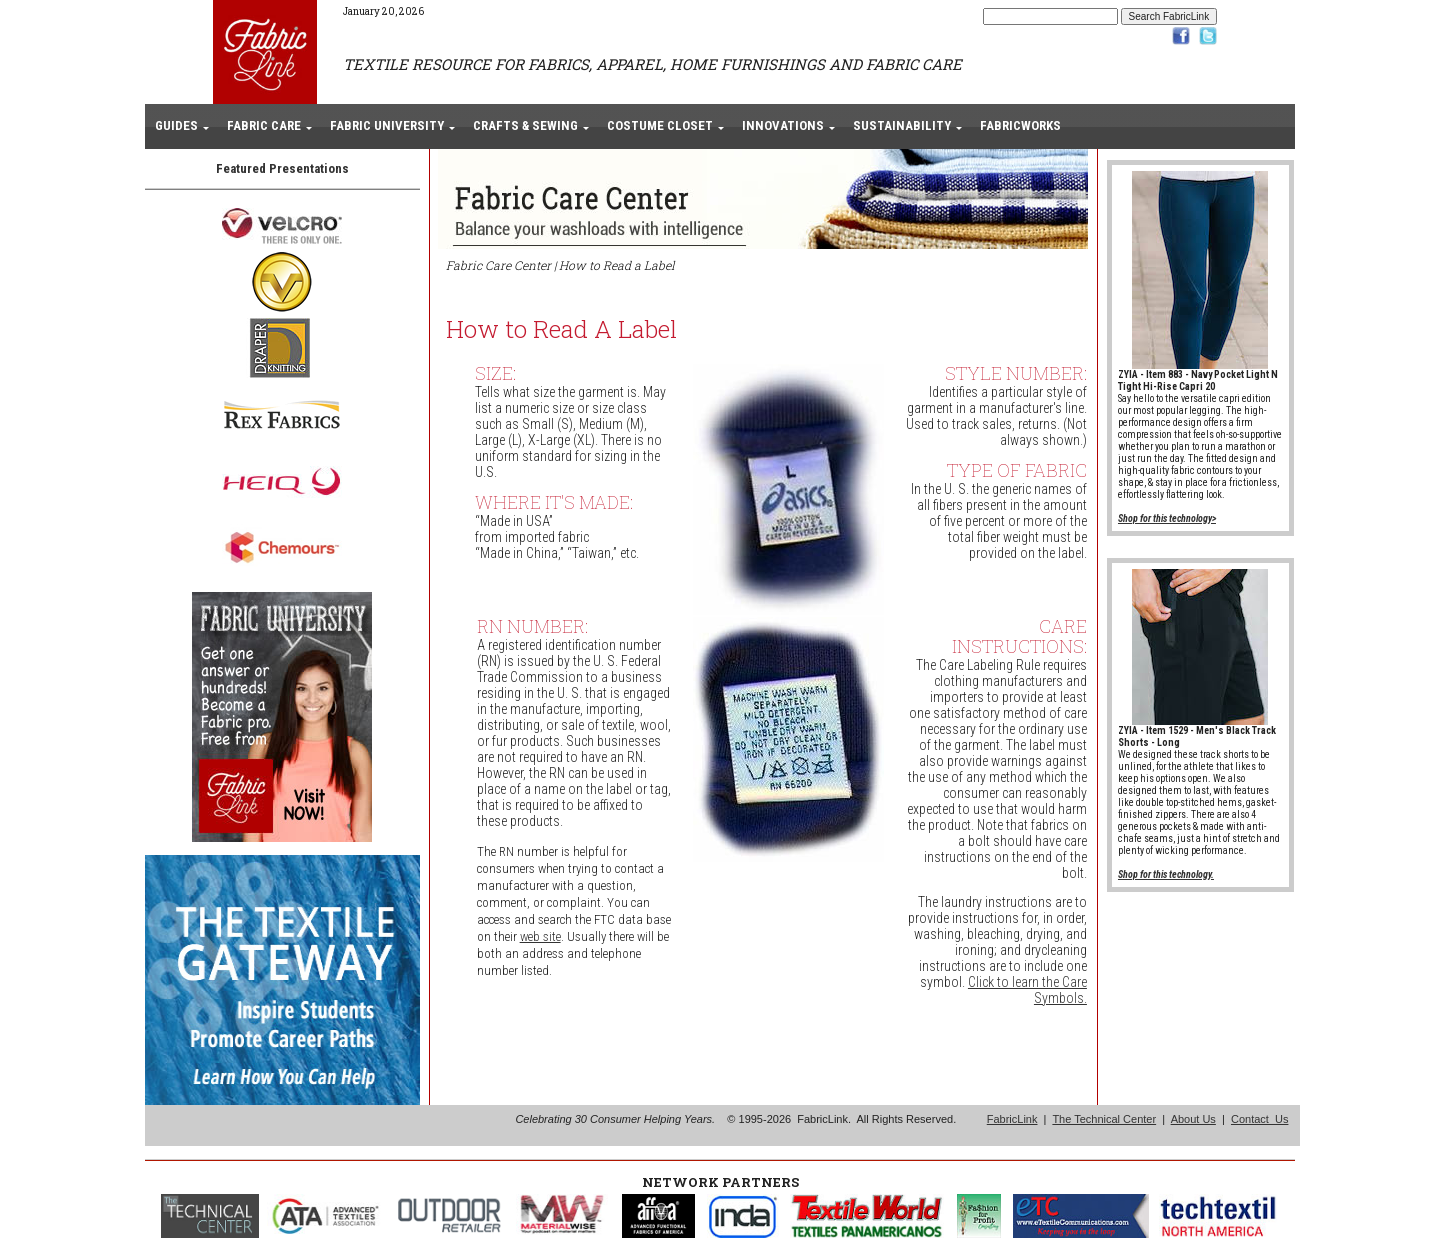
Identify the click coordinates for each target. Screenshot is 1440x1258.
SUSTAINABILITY (902, 125)
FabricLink (1012, 1119)
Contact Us (1259, 1119)
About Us (1193, 1119)
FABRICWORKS (1020, 125)
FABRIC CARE (264, 125)
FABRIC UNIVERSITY (387, 125)
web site (540, 936)
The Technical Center (1104, 1119)
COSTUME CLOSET (660, 125)
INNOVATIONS (783, 125)
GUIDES (176, 125)
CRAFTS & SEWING (525, 125)
